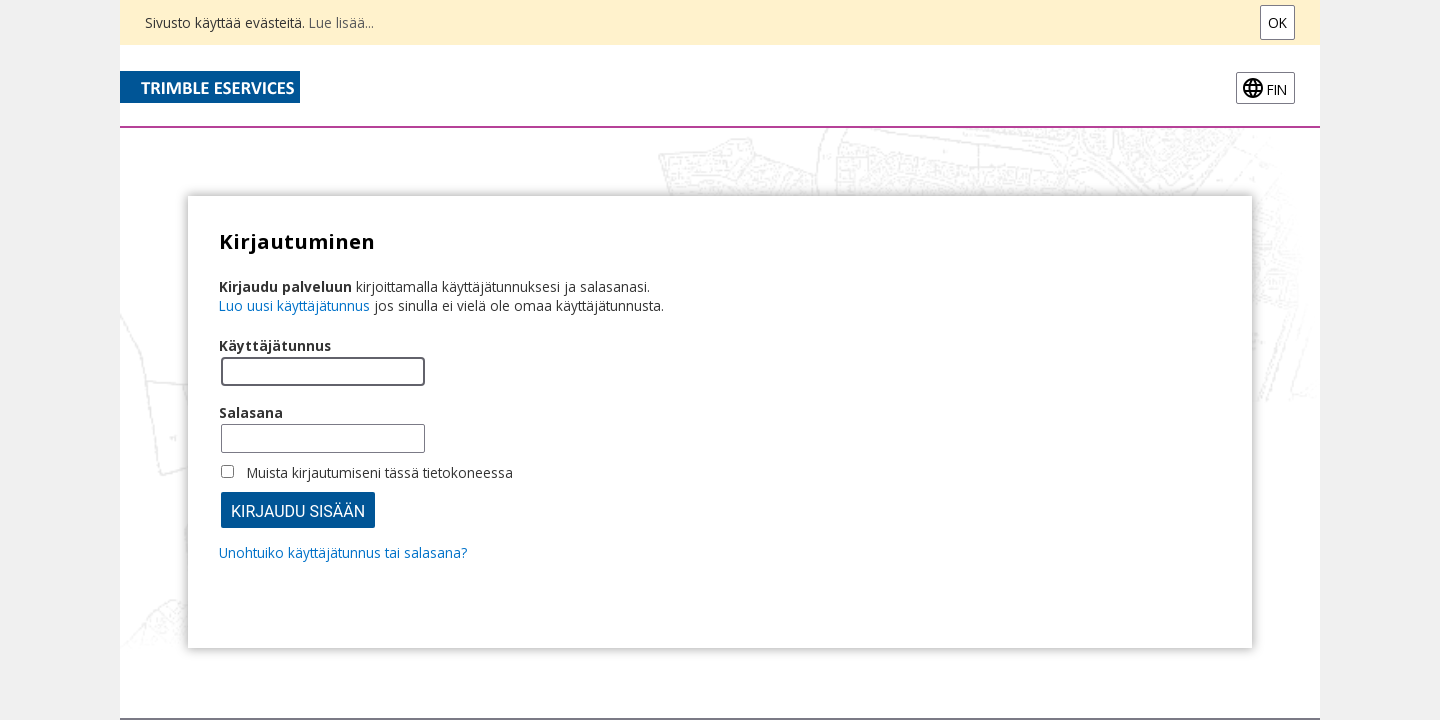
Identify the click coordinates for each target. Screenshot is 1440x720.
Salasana (251, 412)
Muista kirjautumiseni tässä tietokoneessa (380, 472)
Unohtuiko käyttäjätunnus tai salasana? (343, 552)
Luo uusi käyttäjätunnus (294, 305)
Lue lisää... (341, 22)
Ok (1277, 22)
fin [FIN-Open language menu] (1277, 89)
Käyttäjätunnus (275, 345)
